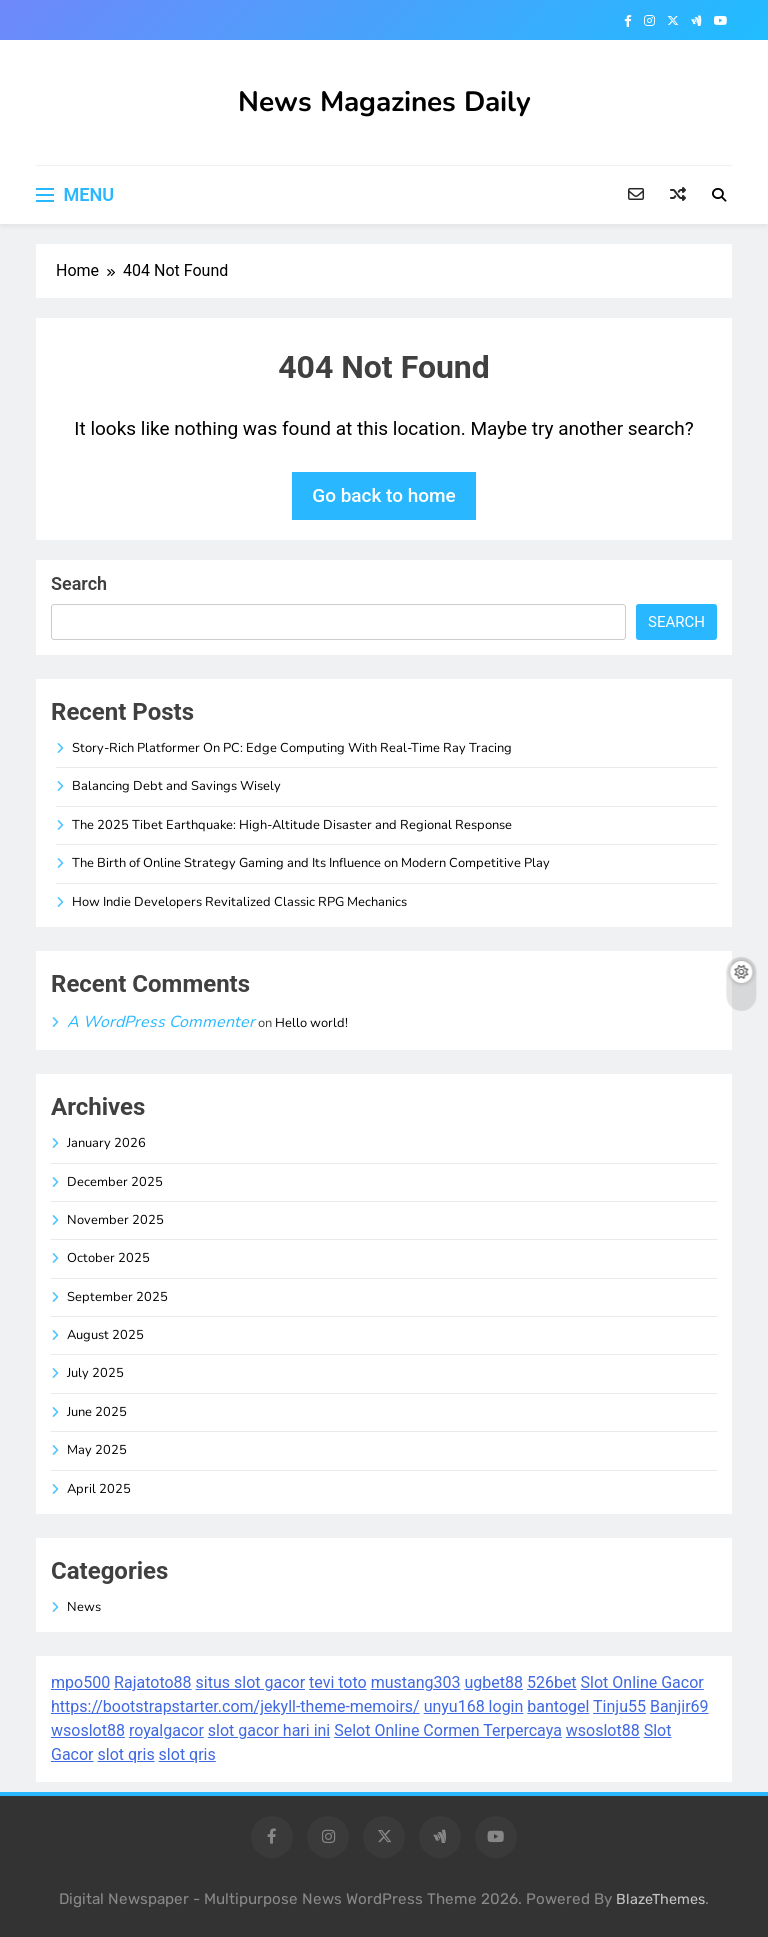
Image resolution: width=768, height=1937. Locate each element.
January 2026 (106, 1143)
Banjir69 (679, 1706)
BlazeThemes (660, 1899)
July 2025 (95, 1373)
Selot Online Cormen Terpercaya (448, 1730)
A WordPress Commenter (161, 1022)
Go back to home (384, 495)
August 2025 (105, 1335)
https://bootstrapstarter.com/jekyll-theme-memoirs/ (235, 1706)
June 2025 (97, 1412)
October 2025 (108, 1258)
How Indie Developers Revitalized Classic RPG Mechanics (239, 902)
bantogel (558, 1706)
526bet (552, 1682)
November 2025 (115, 1220)
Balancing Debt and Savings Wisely (176, 786)
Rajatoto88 (152, 1682)
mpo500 (80, 1682)
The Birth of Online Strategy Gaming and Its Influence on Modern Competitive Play (311, 863)
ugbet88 (493, 1682)
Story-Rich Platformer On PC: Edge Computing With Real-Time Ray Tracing (292, 748)
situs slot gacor (251, 1682)
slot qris (126, 1754)
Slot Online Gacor (642, 1682)
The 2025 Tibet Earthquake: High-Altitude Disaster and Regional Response (292, 825)
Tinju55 (619, 1706)
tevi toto (338, 1682)
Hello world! (311, 1023)
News (84, 1607)
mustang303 (416, 1682)
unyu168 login (474, 1706)
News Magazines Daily (384, 102)
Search (79, 583)
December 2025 (115, 1182)
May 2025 (97, 1450)
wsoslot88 (88, 1730)
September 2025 (117, 1297)
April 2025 (99, 1489)
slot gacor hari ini (269, 1730)
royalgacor (166, 1730)
